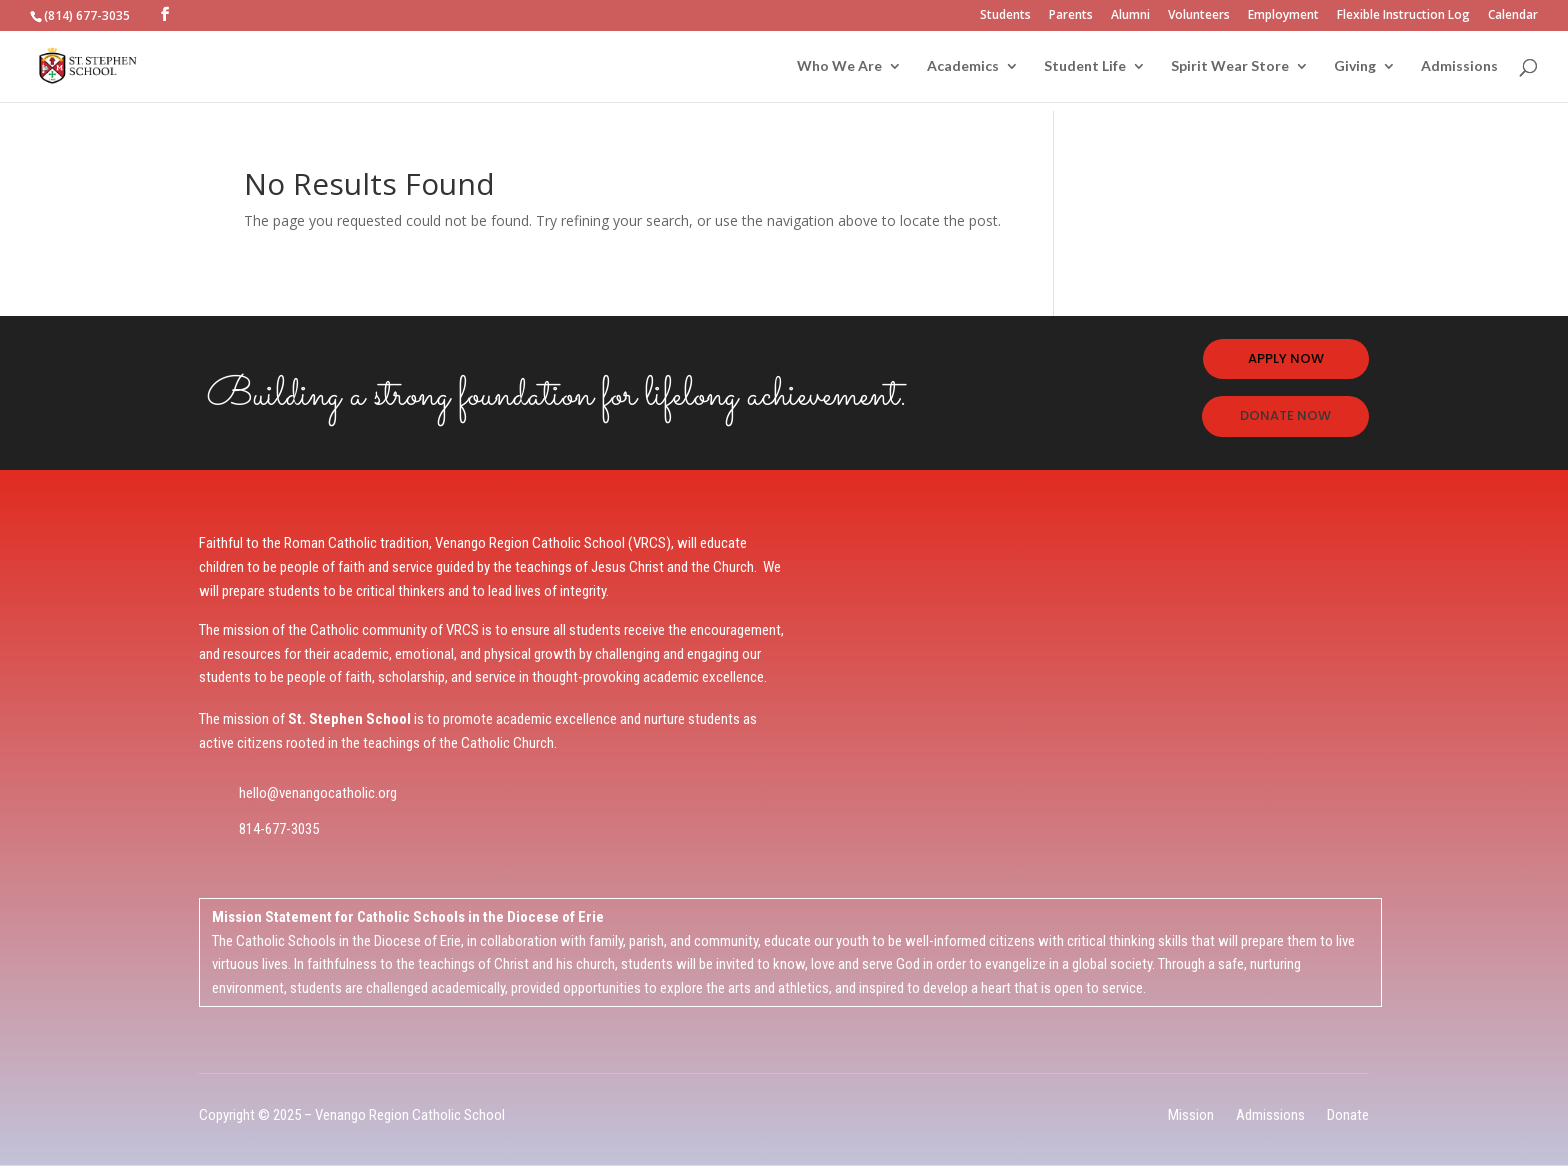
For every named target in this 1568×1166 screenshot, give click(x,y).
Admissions (1459, 66)
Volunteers (1199, 16)
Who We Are (839, 66)
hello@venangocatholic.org (318, 793)
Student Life (1085, 66)
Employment (1283, 16)
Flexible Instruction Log (1403, 16)
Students (1005, 16)
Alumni (1130, 16)
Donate (1348, 1114)
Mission (1191, 1114)
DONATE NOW (1285, 415)
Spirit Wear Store (1230, 66)
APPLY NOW (1286, 358)
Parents (1071, 16)
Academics (963, 66)
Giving (1355, 66)
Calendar (1513, 16)
